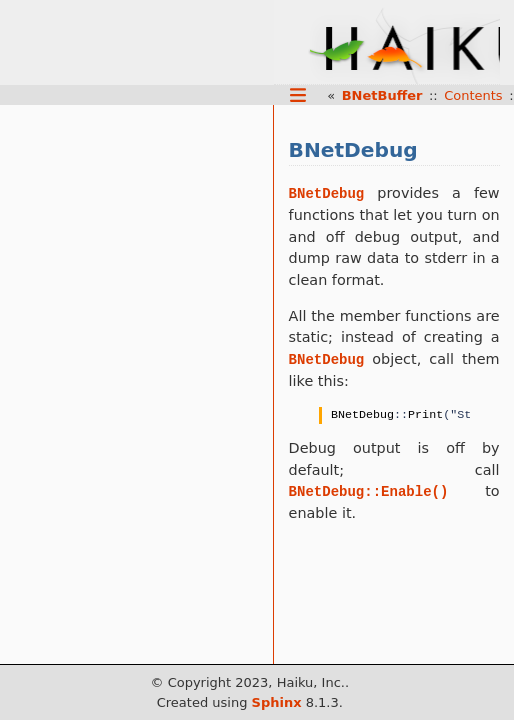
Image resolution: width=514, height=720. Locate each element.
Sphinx (277, 702)
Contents (473, 95)
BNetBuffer (382, 95)
